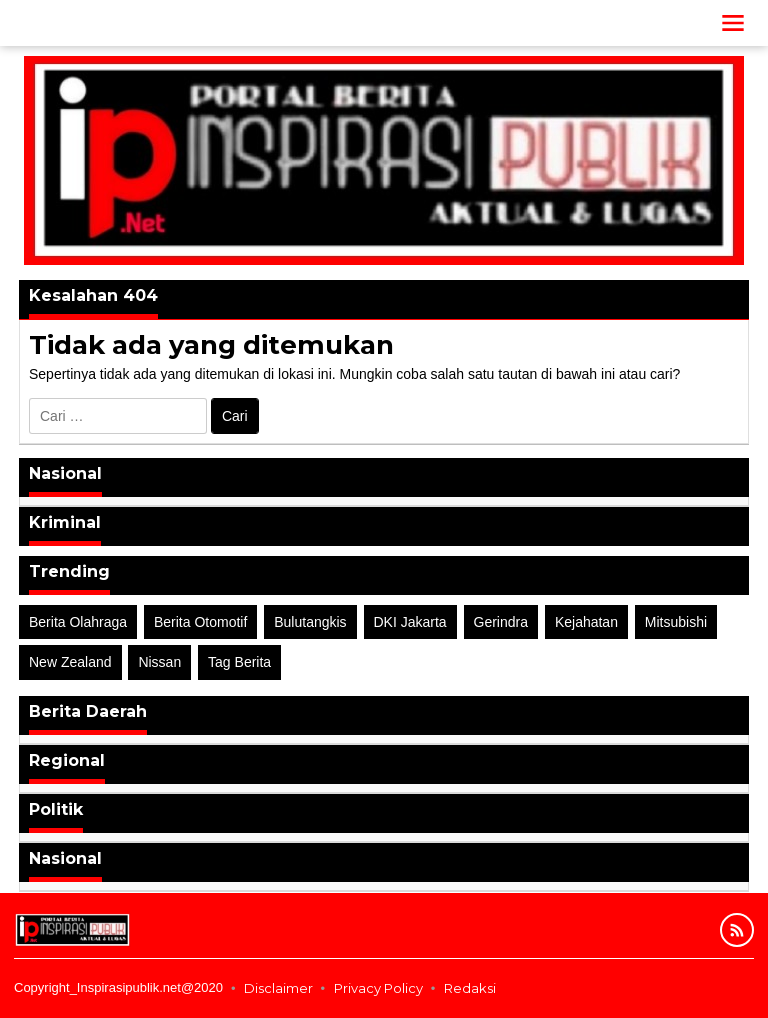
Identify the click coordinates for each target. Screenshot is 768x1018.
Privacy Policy (378, 988)
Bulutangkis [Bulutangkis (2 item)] (310, 622)
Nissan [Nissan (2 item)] (159, 662)
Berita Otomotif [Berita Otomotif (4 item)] (200, 622)
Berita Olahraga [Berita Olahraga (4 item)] (78, 622)
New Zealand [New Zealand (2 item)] (70, 662)
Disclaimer (278, 988)
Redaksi (470, 988)
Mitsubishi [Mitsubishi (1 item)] (676, 622)
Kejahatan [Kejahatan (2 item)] (586, 622)
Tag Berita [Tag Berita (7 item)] (239, 662)
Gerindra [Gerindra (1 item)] (501, 622)
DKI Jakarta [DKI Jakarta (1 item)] (410, 622)
